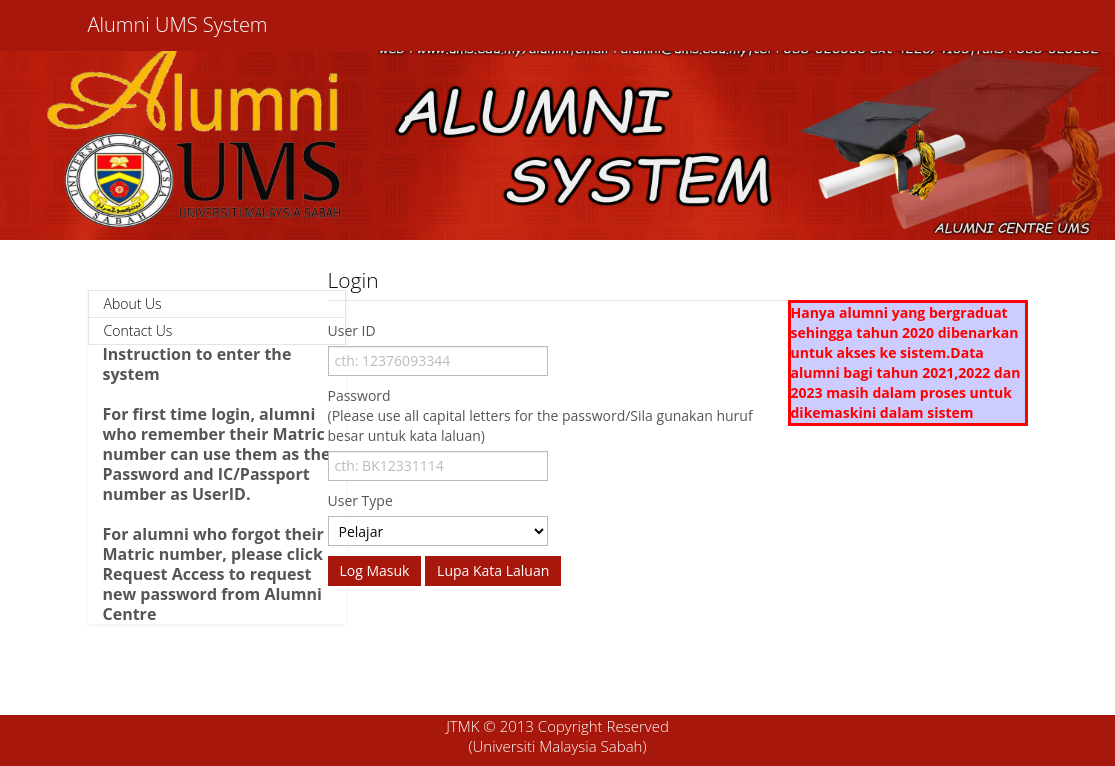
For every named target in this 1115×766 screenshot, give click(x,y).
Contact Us (138, 330)
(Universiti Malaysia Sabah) (557, 746)
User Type (360, 500)
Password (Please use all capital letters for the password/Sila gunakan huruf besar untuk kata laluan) (540, 415)
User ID (352, 330)
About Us (133, 303)
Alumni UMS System (178, 24)
